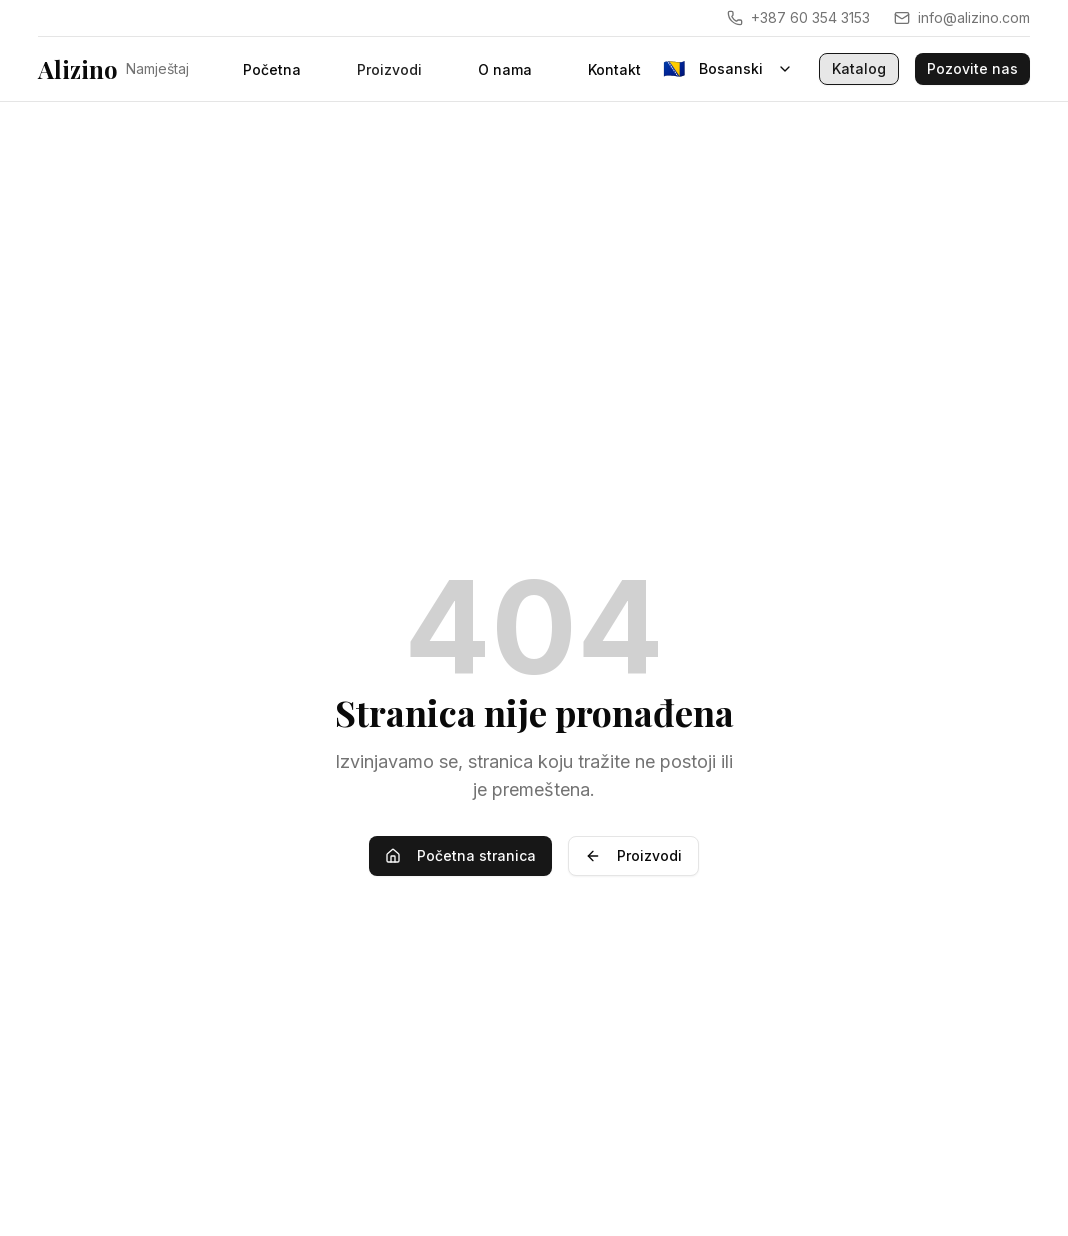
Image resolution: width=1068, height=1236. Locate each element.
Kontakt (614, 69)
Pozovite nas (972, 68)
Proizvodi (633, 855)
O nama (505, 69)
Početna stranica (460, 855)
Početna (272, 69)
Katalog (859, 68)
